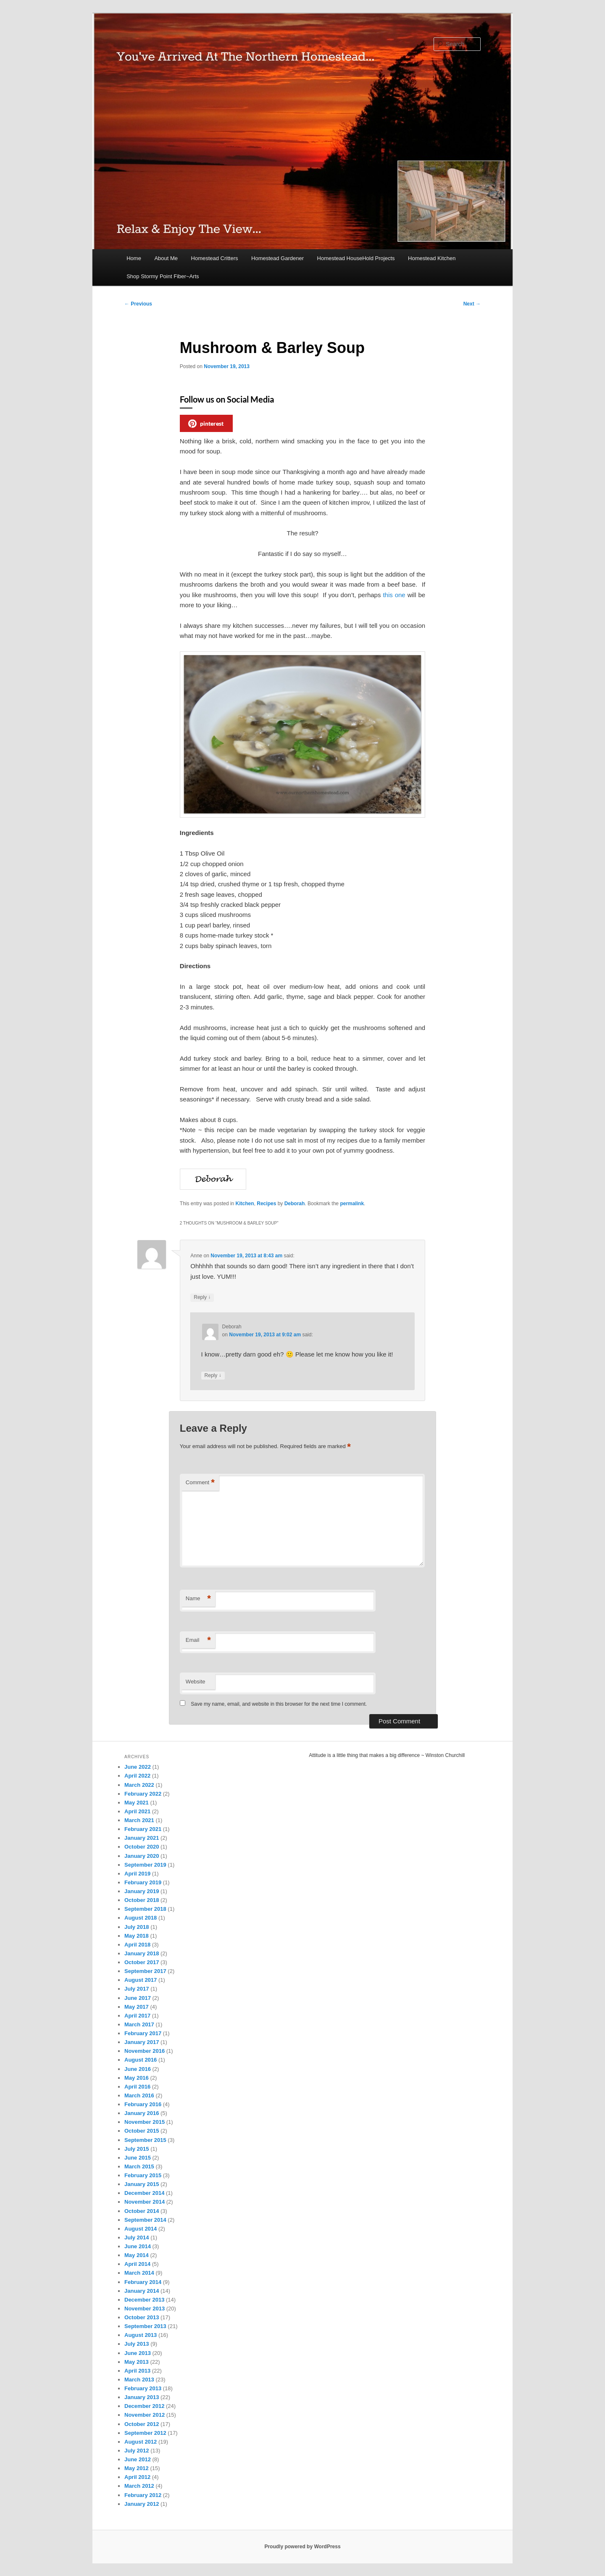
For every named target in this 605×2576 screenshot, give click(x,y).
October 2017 (141, 1962)
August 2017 (140, 1980)
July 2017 (136, 1989)
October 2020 (141, 1847)
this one (394, 594)
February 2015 (142, 2175)
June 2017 (137, 1998)
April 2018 (137, 1944)
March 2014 (139, 2273)
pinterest (206, 423)
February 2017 (142, 2033)
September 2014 (145, 2220)
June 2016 (137, 2069)
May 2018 (136, 1936)
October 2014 (141, 2211)
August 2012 (140, 2442)
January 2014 (141, 2291)
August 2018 (140, 1918)
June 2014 (137, 2246)
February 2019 (142, 1882)
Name (198, 1599)
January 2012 (141, 2504)
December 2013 (144, 2300)
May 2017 (136, 2007)
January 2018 (141, 1953)
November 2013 (144, 2308)
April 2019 (137, 1873)
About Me (166, 258)
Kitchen (245, 1203)
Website (195, 1681)
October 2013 (141, 2317)
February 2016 (142, 2104)
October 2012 (141, 2424)
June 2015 (137, 2158)
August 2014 (140, 2229)
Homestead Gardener (277, 258)
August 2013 (140, 2335)
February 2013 (142, 2388)
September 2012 (145, 2433)
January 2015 (141, 2184)
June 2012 (137, 2459)
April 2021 (137, 1811)
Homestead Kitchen (431, 258)
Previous (138, 304)
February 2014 (142, 2282)
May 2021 (136, 1802)
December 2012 (144, 2406)
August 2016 (140, 2060)
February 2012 (142, 2495)
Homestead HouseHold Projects (356, 258)
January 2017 (141, 2042)
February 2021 (142, 1829)
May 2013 (136, 2362)
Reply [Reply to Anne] (202, 1297)
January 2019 (141, 1891)
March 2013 (139, 2379)
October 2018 (141, 1900)
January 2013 (141, 2397)
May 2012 (136, 2468)
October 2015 (141, 2131)
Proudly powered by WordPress (302, 2547)
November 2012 (144, 2415)
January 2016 (141, 2113)
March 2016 (139, 2095)
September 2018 (145, 1909)
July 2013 (136, 2344)
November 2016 (144, 2051)
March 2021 (139, 1820)
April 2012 (137, 2477)
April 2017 (137, 2015)
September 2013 (145, 2326)
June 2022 (137, 1767)
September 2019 (145, 1865)
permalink (352, 1203)
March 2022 (139, 1785)
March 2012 (139, 2486)
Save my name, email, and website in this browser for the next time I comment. (279, 1704)
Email (198, 1640)
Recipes (266, 1203)
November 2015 (144, 2122)
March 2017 (139, 2024)
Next (472, 304)
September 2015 (145, 2140)
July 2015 (136, 2149)
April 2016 (137, 2086)
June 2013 (137, 2353)
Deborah (294, 1203)
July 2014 (136, 2237)
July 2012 (136, 2450)
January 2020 (141, 1856)
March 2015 (139, 2166)
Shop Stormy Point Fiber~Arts (162, 276)
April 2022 (137, 1776)
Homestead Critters (214, 258)
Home (133, 258)
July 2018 (136, 1927)
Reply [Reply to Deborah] (213, 1376)
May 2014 (136, 2255)
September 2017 (145, 1971)
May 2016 (136, 2078)
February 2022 (142, 1794)
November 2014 (144, 2202)
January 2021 (141, 1838)
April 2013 (137, 2371)
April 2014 (137, 2264)
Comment (200, 1483)
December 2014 (144, 2193)
